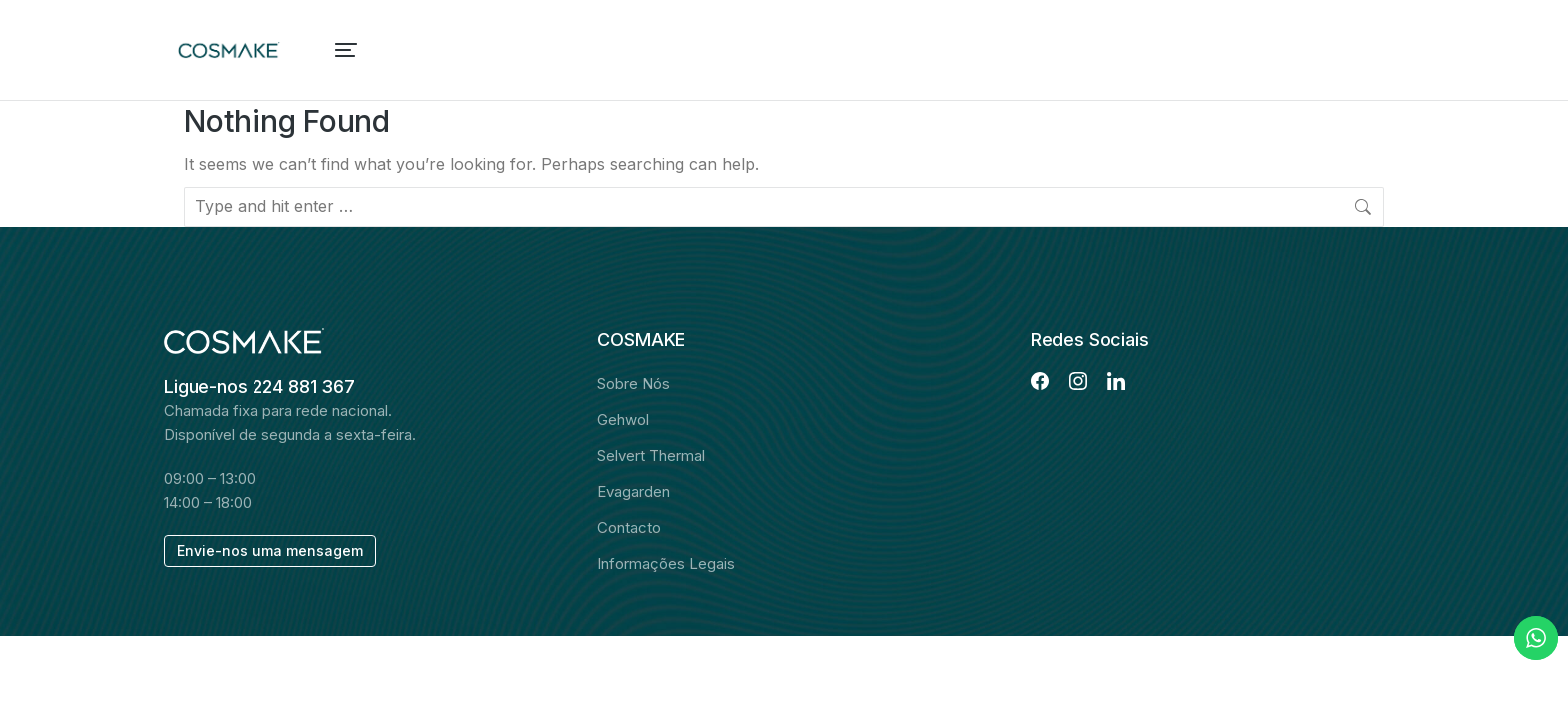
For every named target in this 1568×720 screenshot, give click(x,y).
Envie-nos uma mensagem (270, 550)
